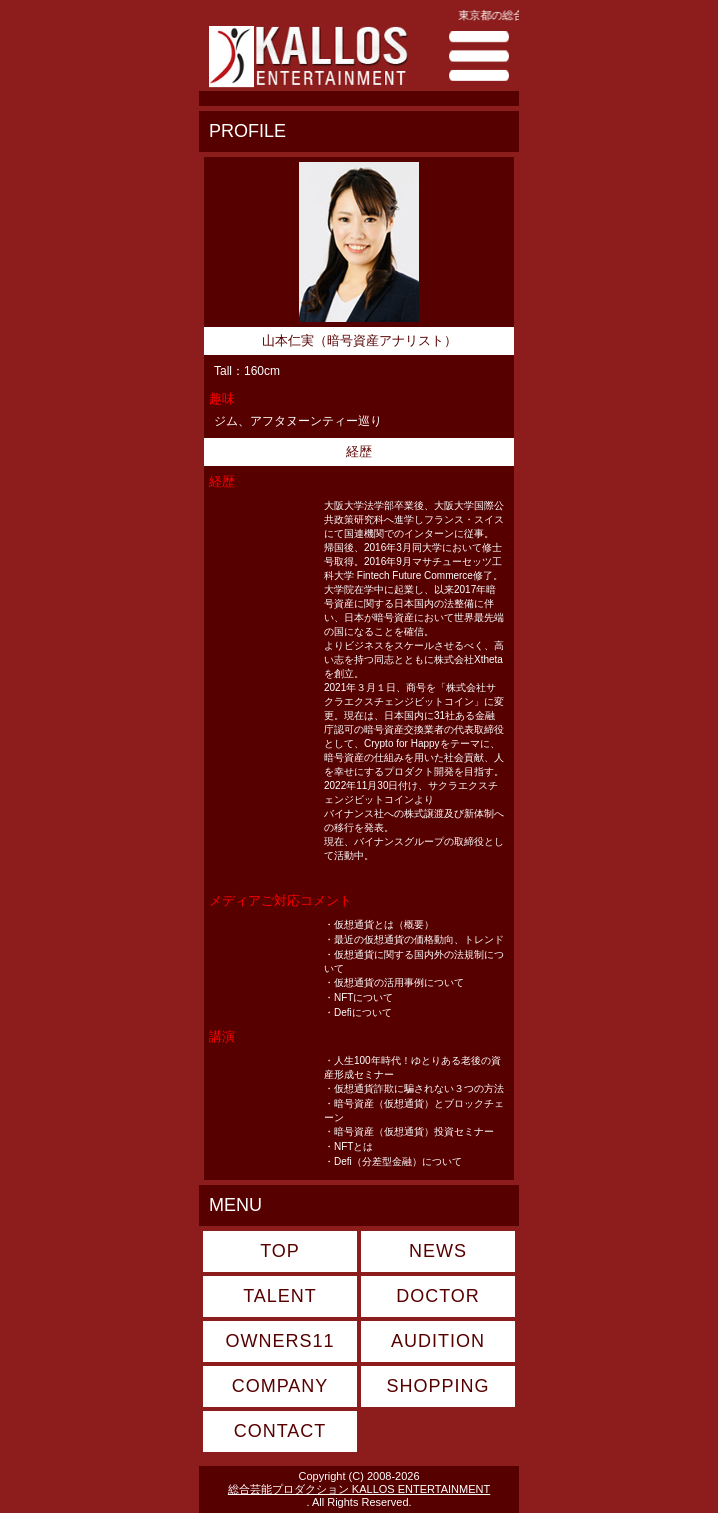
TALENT (280, 1296)
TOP (280, 1251)
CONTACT (280, 1431)
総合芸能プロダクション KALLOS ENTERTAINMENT (359, 1489)
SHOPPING (437, 1386)
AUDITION (438, 1341)
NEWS (438, 1251)
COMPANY (280, 1386)
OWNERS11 (279, 1341)
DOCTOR (438, 1296)
